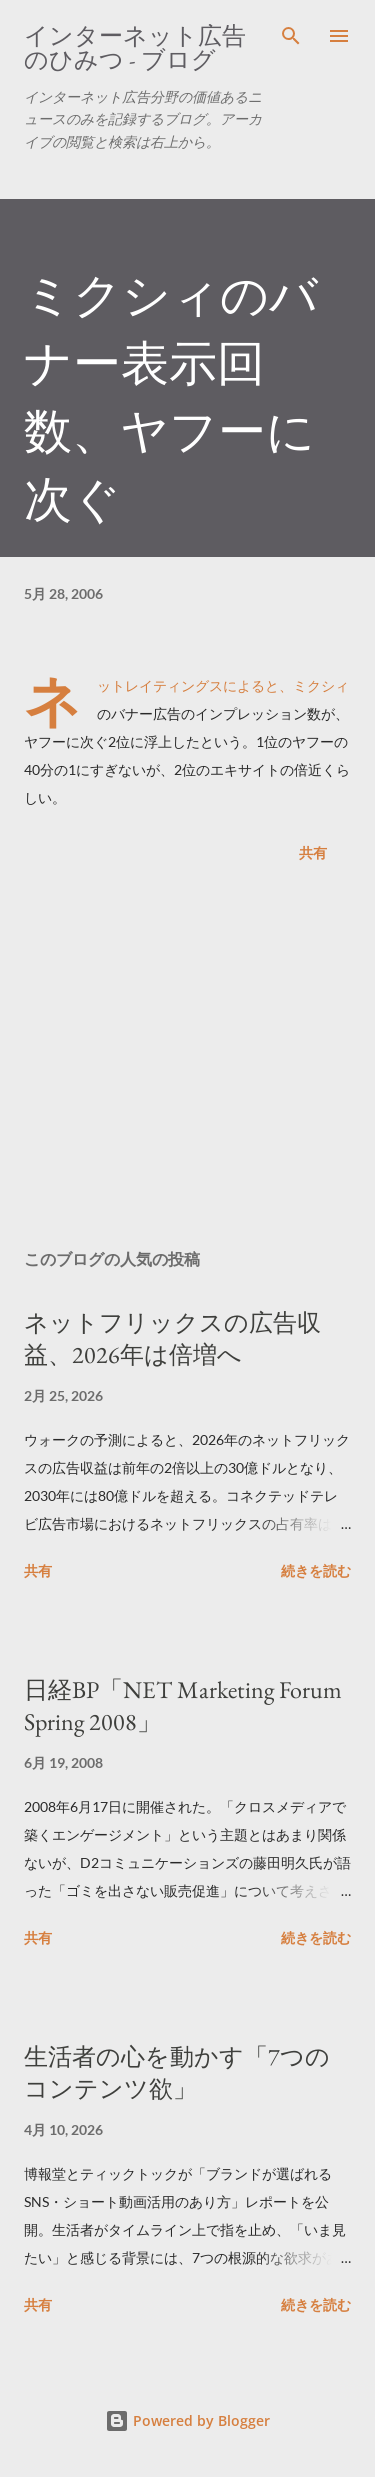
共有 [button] (313, 852)
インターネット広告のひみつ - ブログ (135, 47)
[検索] (291, 36)
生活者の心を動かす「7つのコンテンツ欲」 (177, 2072)
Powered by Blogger (187, 2420)
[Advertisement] (187, 1060)
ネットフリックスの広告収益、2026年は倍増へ (172, 1338)
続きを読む (316, 1570)
